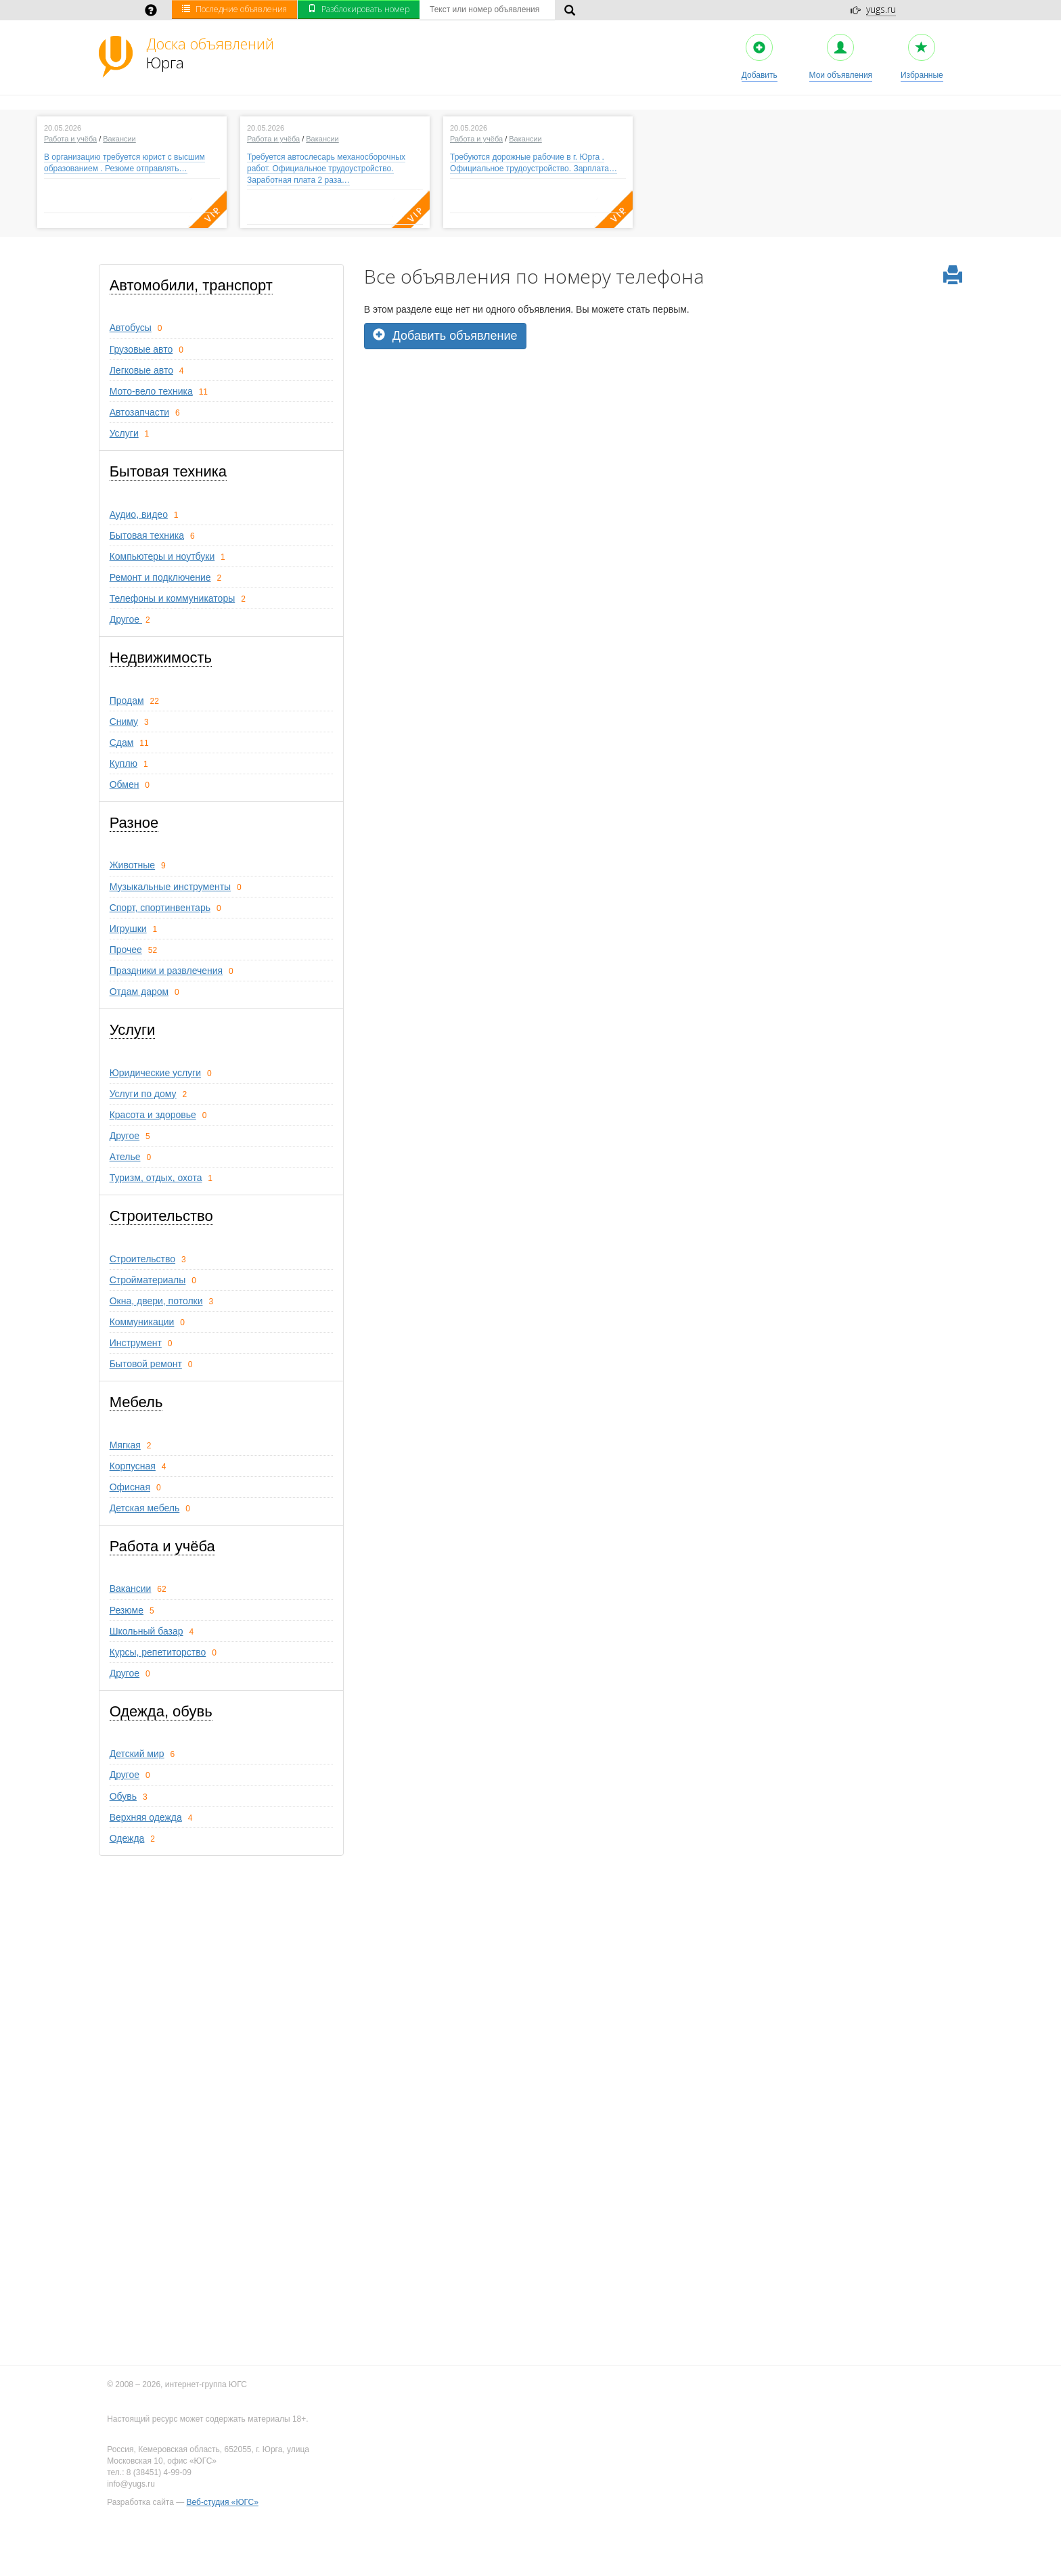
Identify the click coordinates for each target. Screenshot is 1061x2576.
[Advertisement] (663, 444)
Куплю (123, 763)
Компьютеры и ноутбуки (162, 556)
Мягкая (125, 1445)
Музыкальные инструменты (170, 886)
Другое (126, 619)
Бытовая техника (168, 471)
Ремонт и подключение (160, 577)
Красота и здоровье (153, 1114)
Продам (127, 700)
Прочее (126, 949)
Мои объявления (841, 57)
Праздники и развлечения (166, 970)
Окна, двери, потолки (156, 1300)
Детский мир (137, 1753)
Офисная (130, 1487)
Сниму (124, 721)
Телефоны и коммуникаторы (172, 598)
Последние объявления (234, 9)
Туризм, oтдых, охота (156, 1177)
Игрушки (128, 928)
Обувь (123, 1796)
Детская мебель (145, 1508)
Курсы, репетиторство (158, 1652)
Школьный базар (146, 1631)
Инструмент (136, 1342)
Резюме (126, 1610)
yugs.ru (881, 9)
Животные (133, 865)
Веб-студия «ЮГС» (222, 2502)
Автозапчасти (139, 412)
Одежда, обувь (161, 1711)
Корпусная (133, 1466)
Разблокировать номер (358, 9)
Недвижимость (161, 657)
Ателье (125, 1156)
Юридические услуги (155, 1072)
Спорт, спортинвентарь (160, 907)
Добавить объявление (445, 335)
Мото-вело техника (151, 391)
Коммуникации (142, 1321)
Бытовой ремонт (146, 1363)
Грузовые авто (141, 349)
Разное (134, 822)
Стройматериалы (148, 1279)
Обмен (124, 784)
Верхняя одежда (146, 1817)
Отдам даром (139, 991)
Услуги (124, 433)
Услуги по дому (143, 1093)
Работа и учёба (70, 139)
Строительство (161, 1215)
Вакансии (119, 139)
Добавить (759, 57)
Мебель (136, 1402)
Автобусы (131, 327)
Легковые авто (141, 370)
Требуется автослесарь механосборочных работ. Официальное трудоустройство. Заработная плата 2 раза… (326, 168)
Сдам (122, 742)
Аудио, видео (139, 514)
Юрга (210, 52)
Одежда (127, 1838)
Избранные (922, 57)
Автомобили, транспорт (191, 285)
